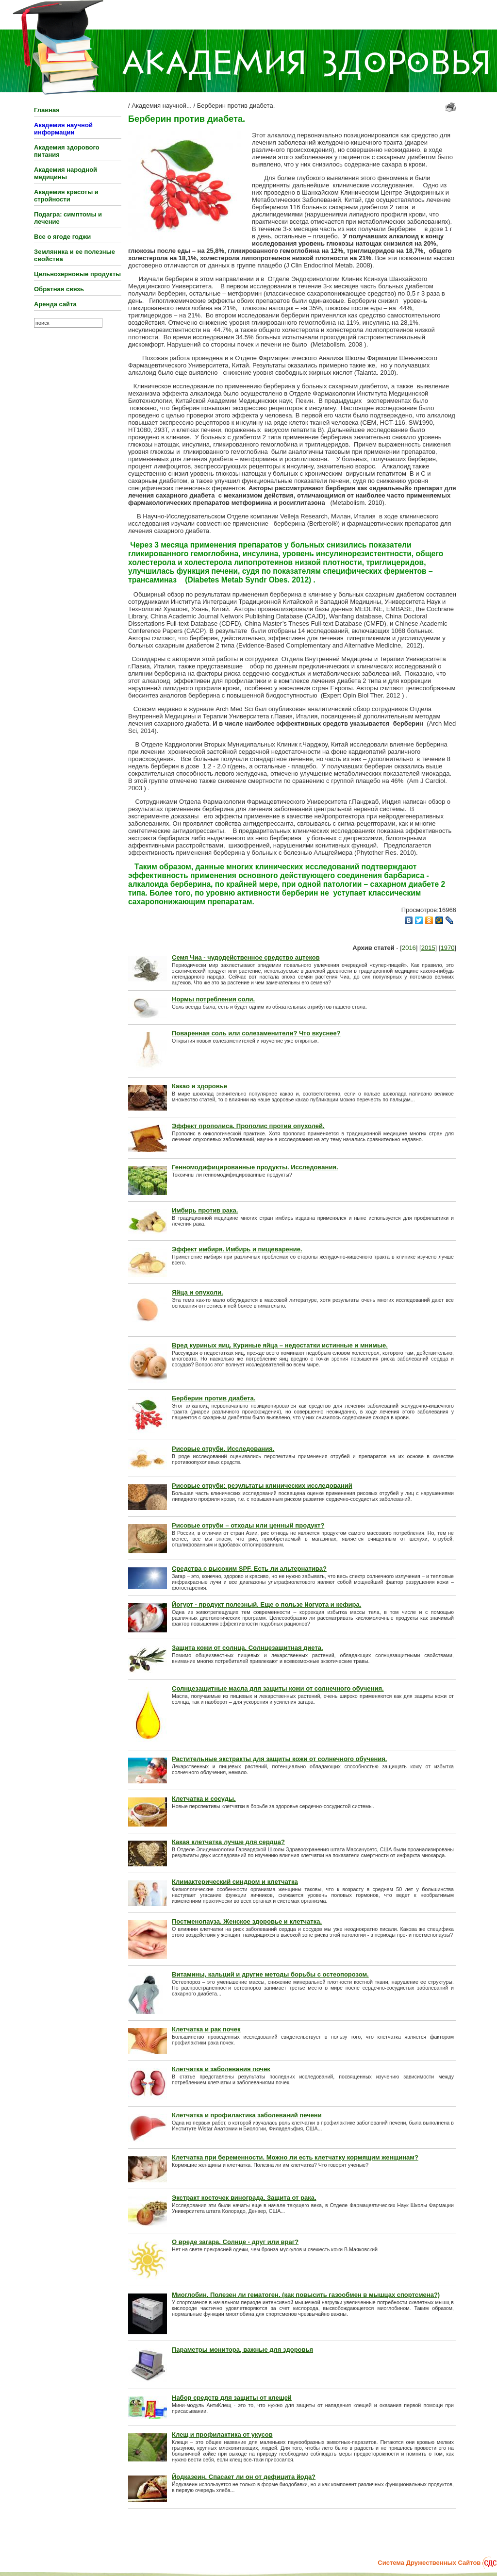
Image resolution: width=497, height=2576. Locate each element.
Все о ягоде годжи (62, 236)
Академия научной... (162, 105)
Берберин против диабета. (236, 105)
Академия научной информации (63, 128)
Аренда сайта (55, 304)
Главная (47, 110)
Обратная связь (59, 289)
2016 (409, 947)
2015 (428, 947)
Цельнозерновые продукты (77, 274)
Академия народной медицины (65, 173)
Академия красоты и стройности (66, 195)
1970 (447, 947)
